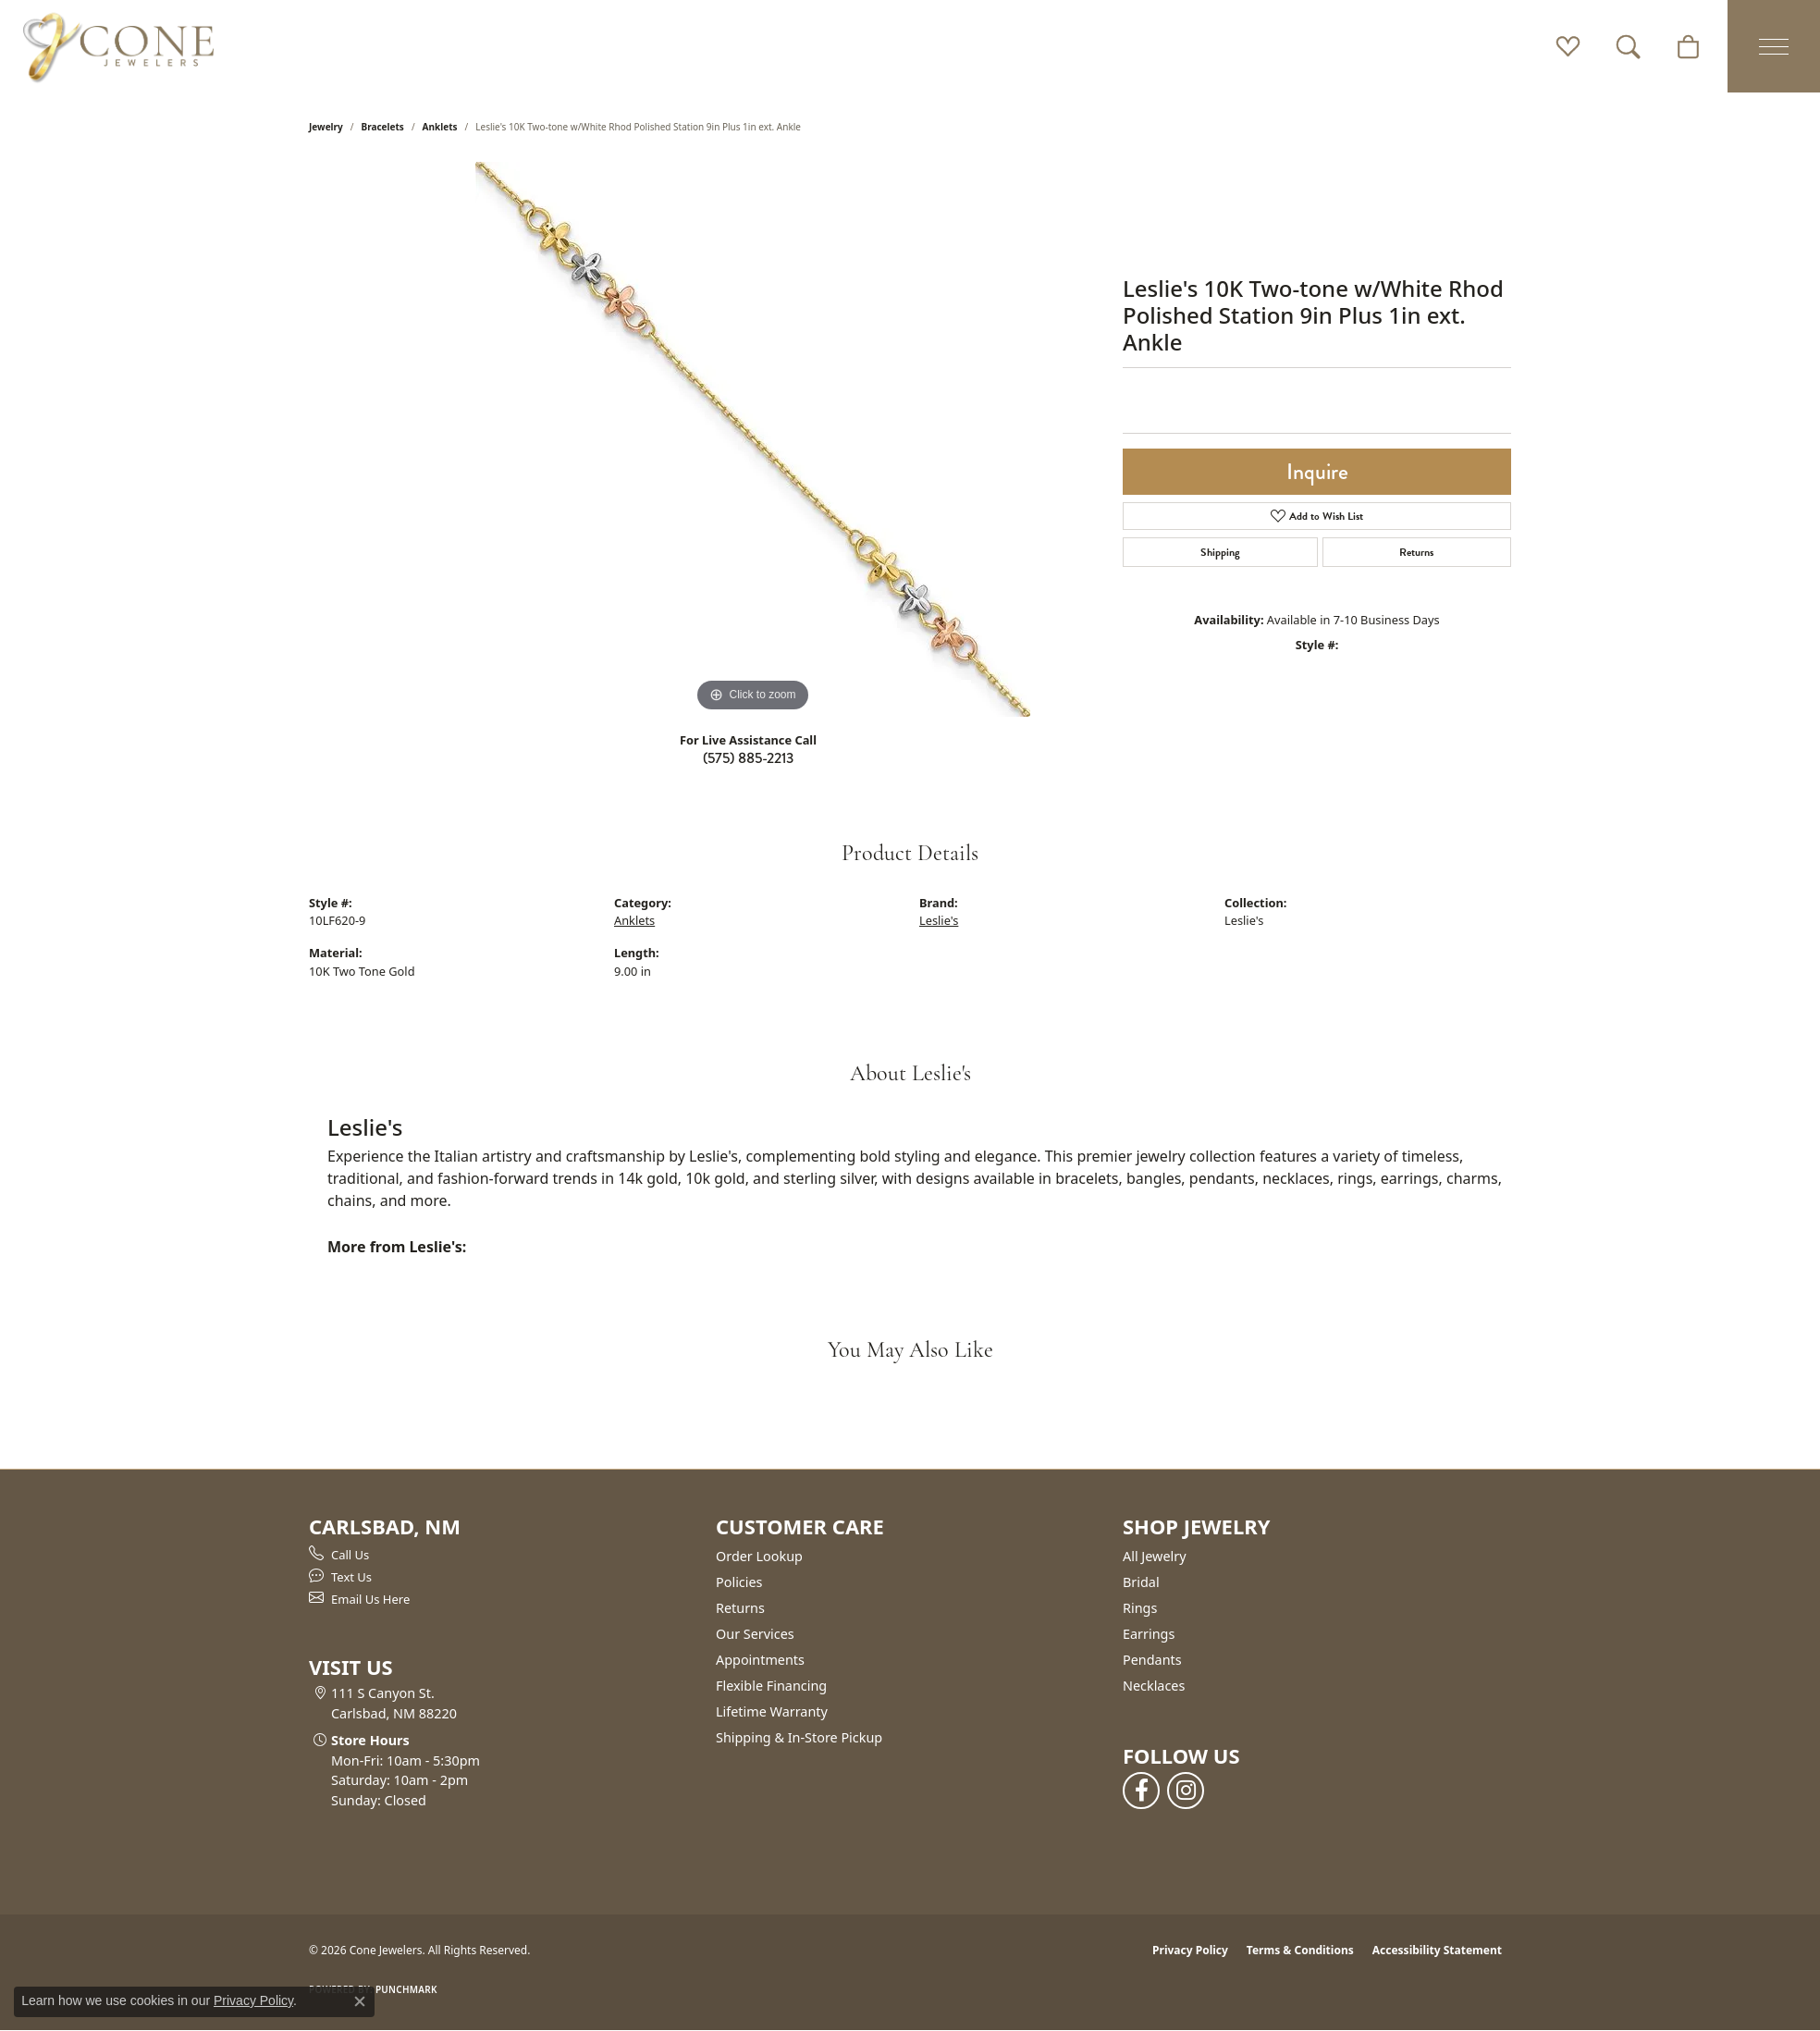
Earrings (1148, 1634)
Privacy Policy (1190, 1950)
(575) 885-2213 (748, 758)
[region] (752, 439)
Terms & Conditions (1300, 1950)
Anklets (440, 126)
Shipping (1220, 552)
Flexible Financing (771, 1685)
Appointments (760, 1659)
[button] (1568, 46)
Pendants (1152, 1659)
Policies (739, 1582)
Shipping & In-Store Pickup (799, 1737)
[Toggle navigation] (1774, 46)
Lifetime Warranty (772, 1711)
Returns (1416, 552)
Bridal (1141, 1582)
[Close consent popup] (359, 2001)
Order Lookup (759, 1556)
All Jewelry (1155, 1556)
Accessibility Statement (1437, 1950)
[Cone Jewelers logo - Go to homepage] (118, 46)
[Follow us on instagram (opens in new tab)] (1185, 1790)
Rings (1140, 1608)
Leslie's (938, 920)
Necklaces (1154, 1685)
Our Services (755, 1634)
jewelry (326, 126)
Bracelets (383, 126)
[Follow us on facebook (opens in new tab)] (1141, 1790)
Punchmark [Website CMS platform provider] (406, 1989)
